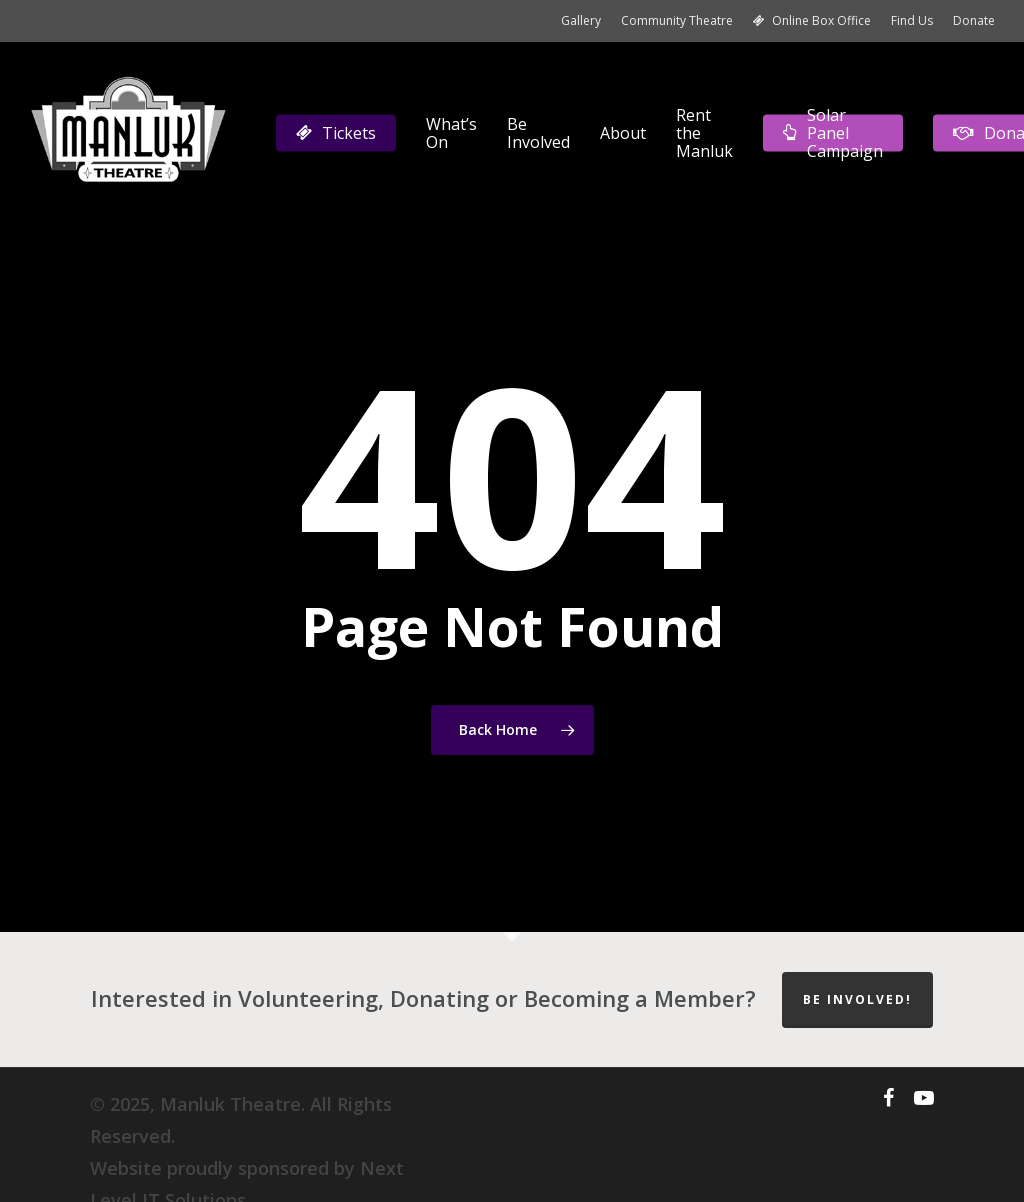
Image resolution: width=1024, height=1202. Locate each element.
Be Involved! (857, 999)
